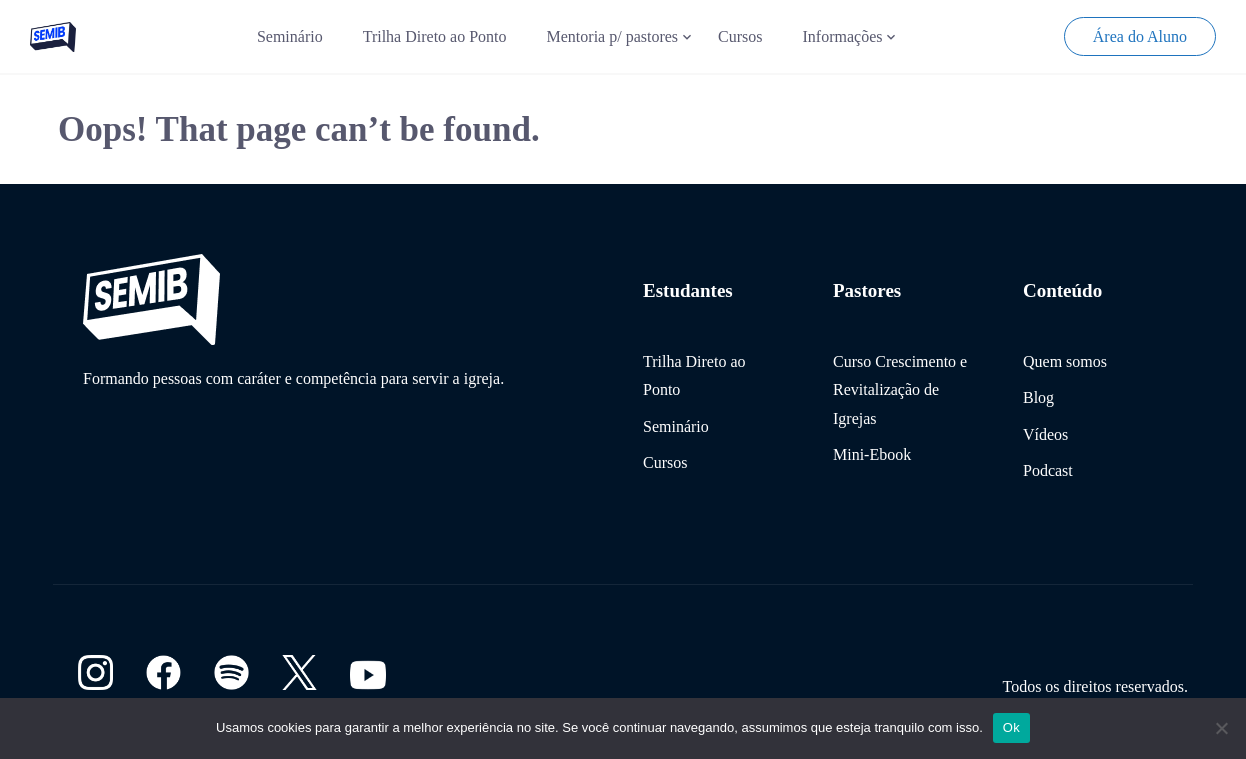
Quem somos (1065, 361)
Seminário (290, 36)
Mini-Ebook (872, 454)
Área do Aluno (1140, 36)
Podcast (1048, 470)
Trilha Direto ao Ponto (435, 36)
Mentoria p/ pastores (613, 36)
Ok (1011, 727)
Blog (1038, 397)
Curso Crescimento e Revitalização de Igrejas (900, 390)
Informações (843, 36)
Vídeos (1045, 434)
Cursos (740, 36)
